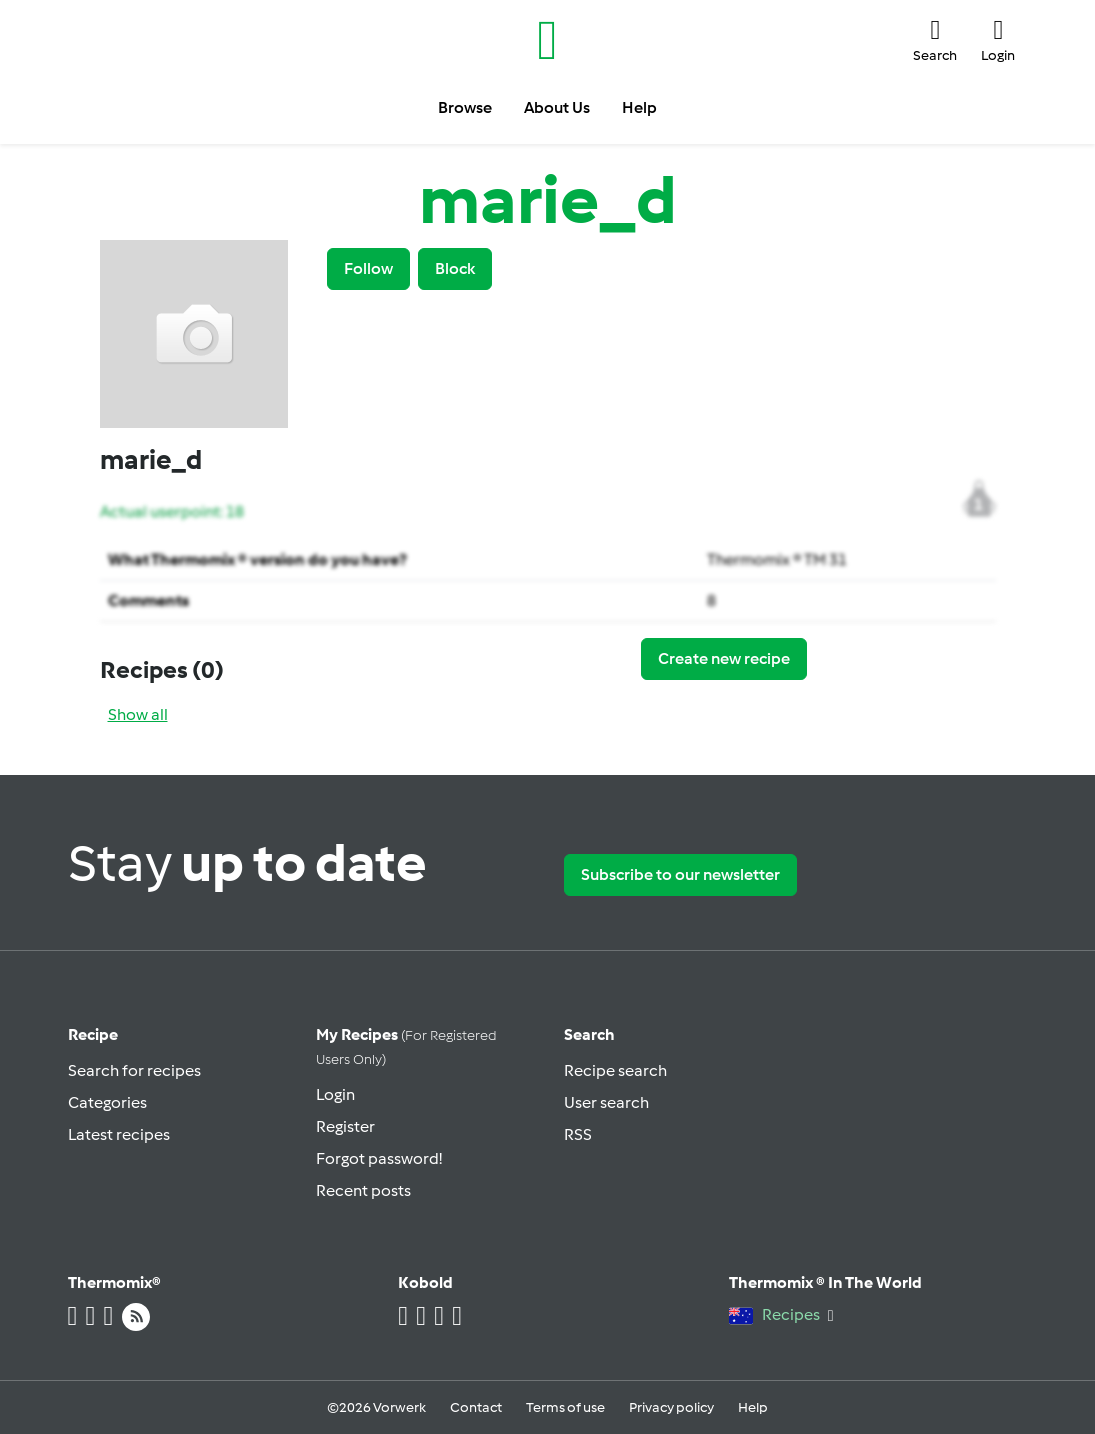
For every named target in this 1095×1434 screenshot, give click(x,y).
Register (345, 1126)
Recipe (93, 1034)
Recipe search (615, 1070)
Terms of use (565, 1407)
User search (606, 1102)
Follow (368, 268)
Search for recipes (134, 1070)
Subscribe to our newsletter (680, 874)
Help (753, 1407)
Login (335, 1094)
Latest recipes (119, 1134)
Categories (107, 1102)
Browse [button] (465, 107)
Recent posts (363, 1190)
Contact (476, 1407)
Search (589, 1034)
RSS (578, 1134)
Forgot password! (379, 1158)
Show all (138, 714)
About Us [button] (557, 107)
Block (455, 268)
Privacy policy (671, 1407)
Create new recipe (724, 658)
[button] (935, 39)
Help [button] (639, 107)
